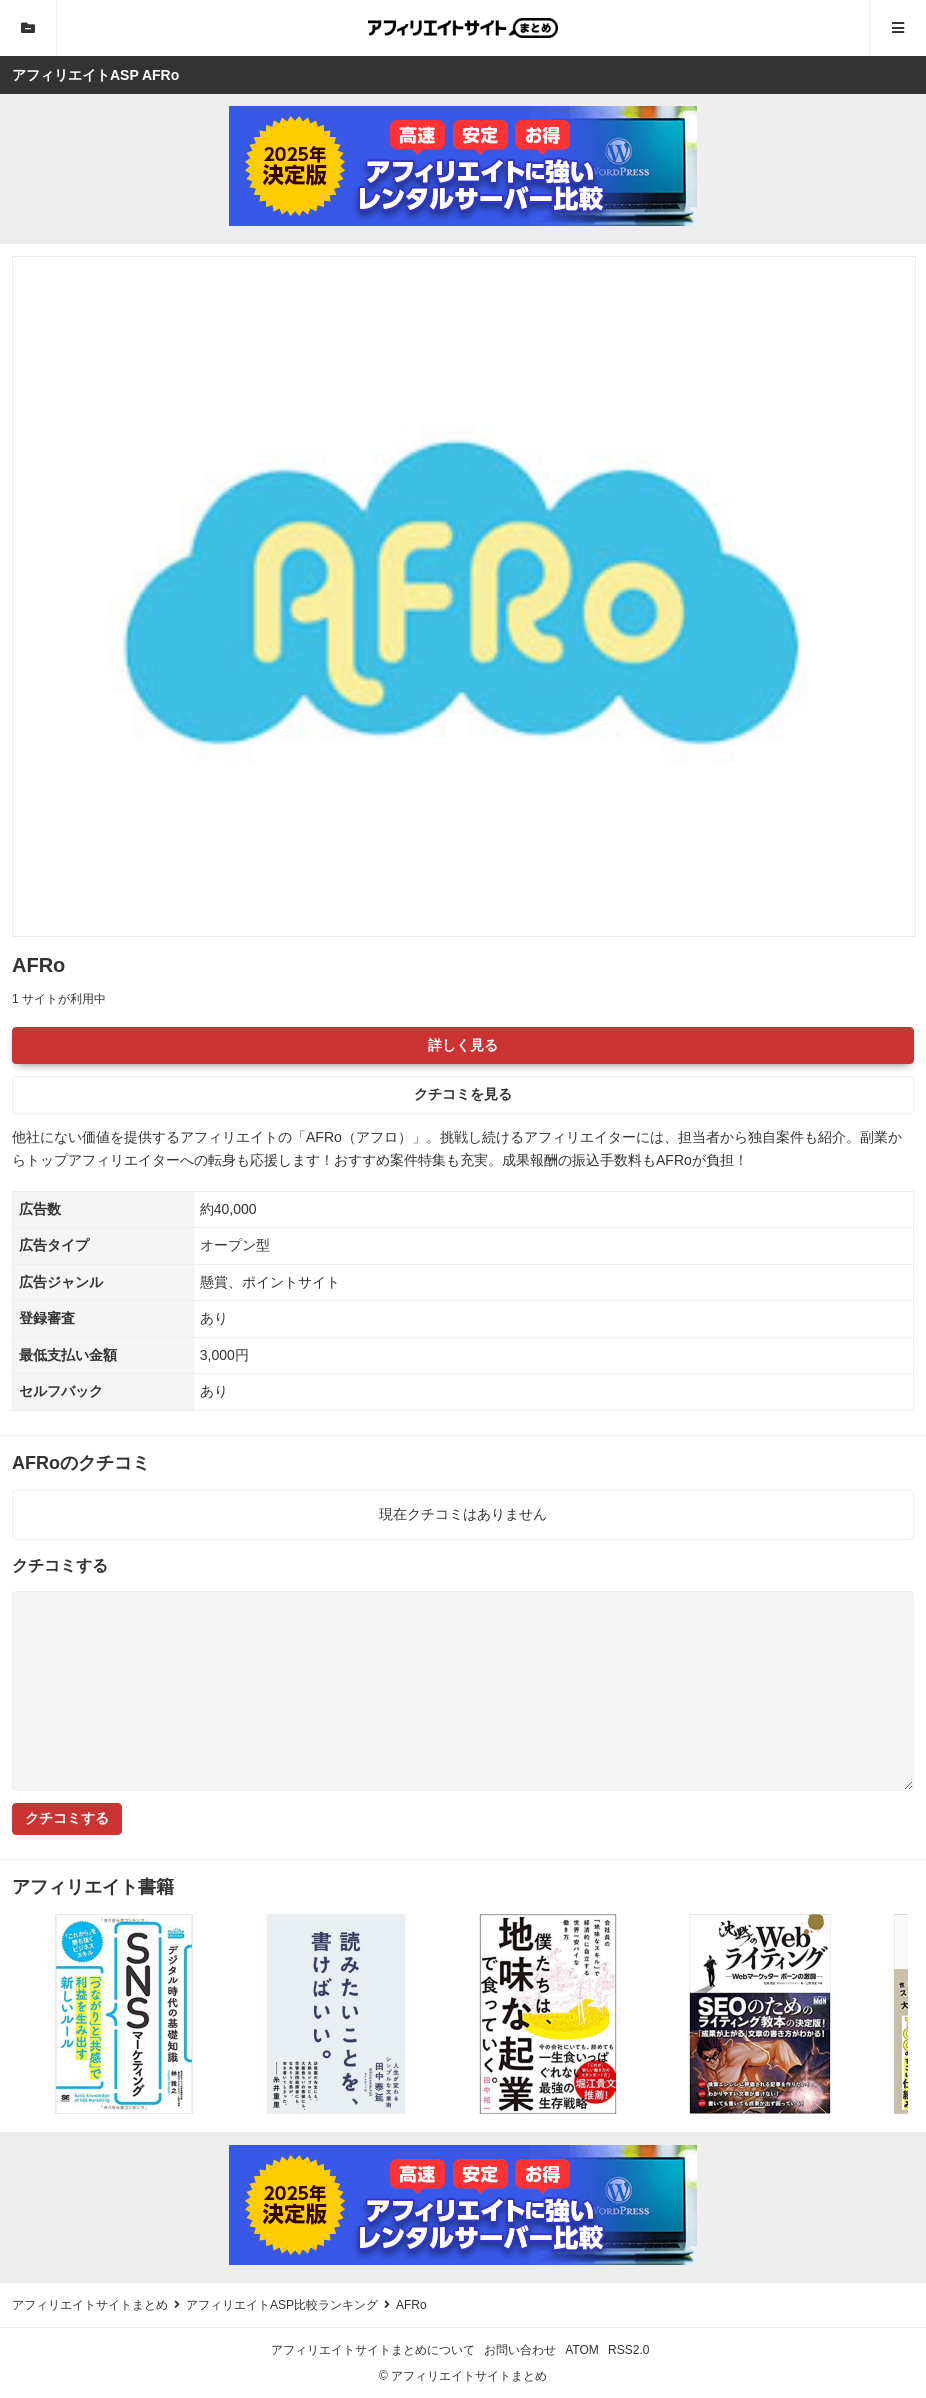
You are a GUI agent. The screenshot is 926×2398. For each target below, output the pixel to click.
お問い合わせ (520, 2350)
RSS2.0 (628, 2350)
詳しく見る (463, 1045)
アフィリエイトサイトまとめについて (373, 2350)
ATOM (582, 2350)
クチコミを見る (463, 1094)
